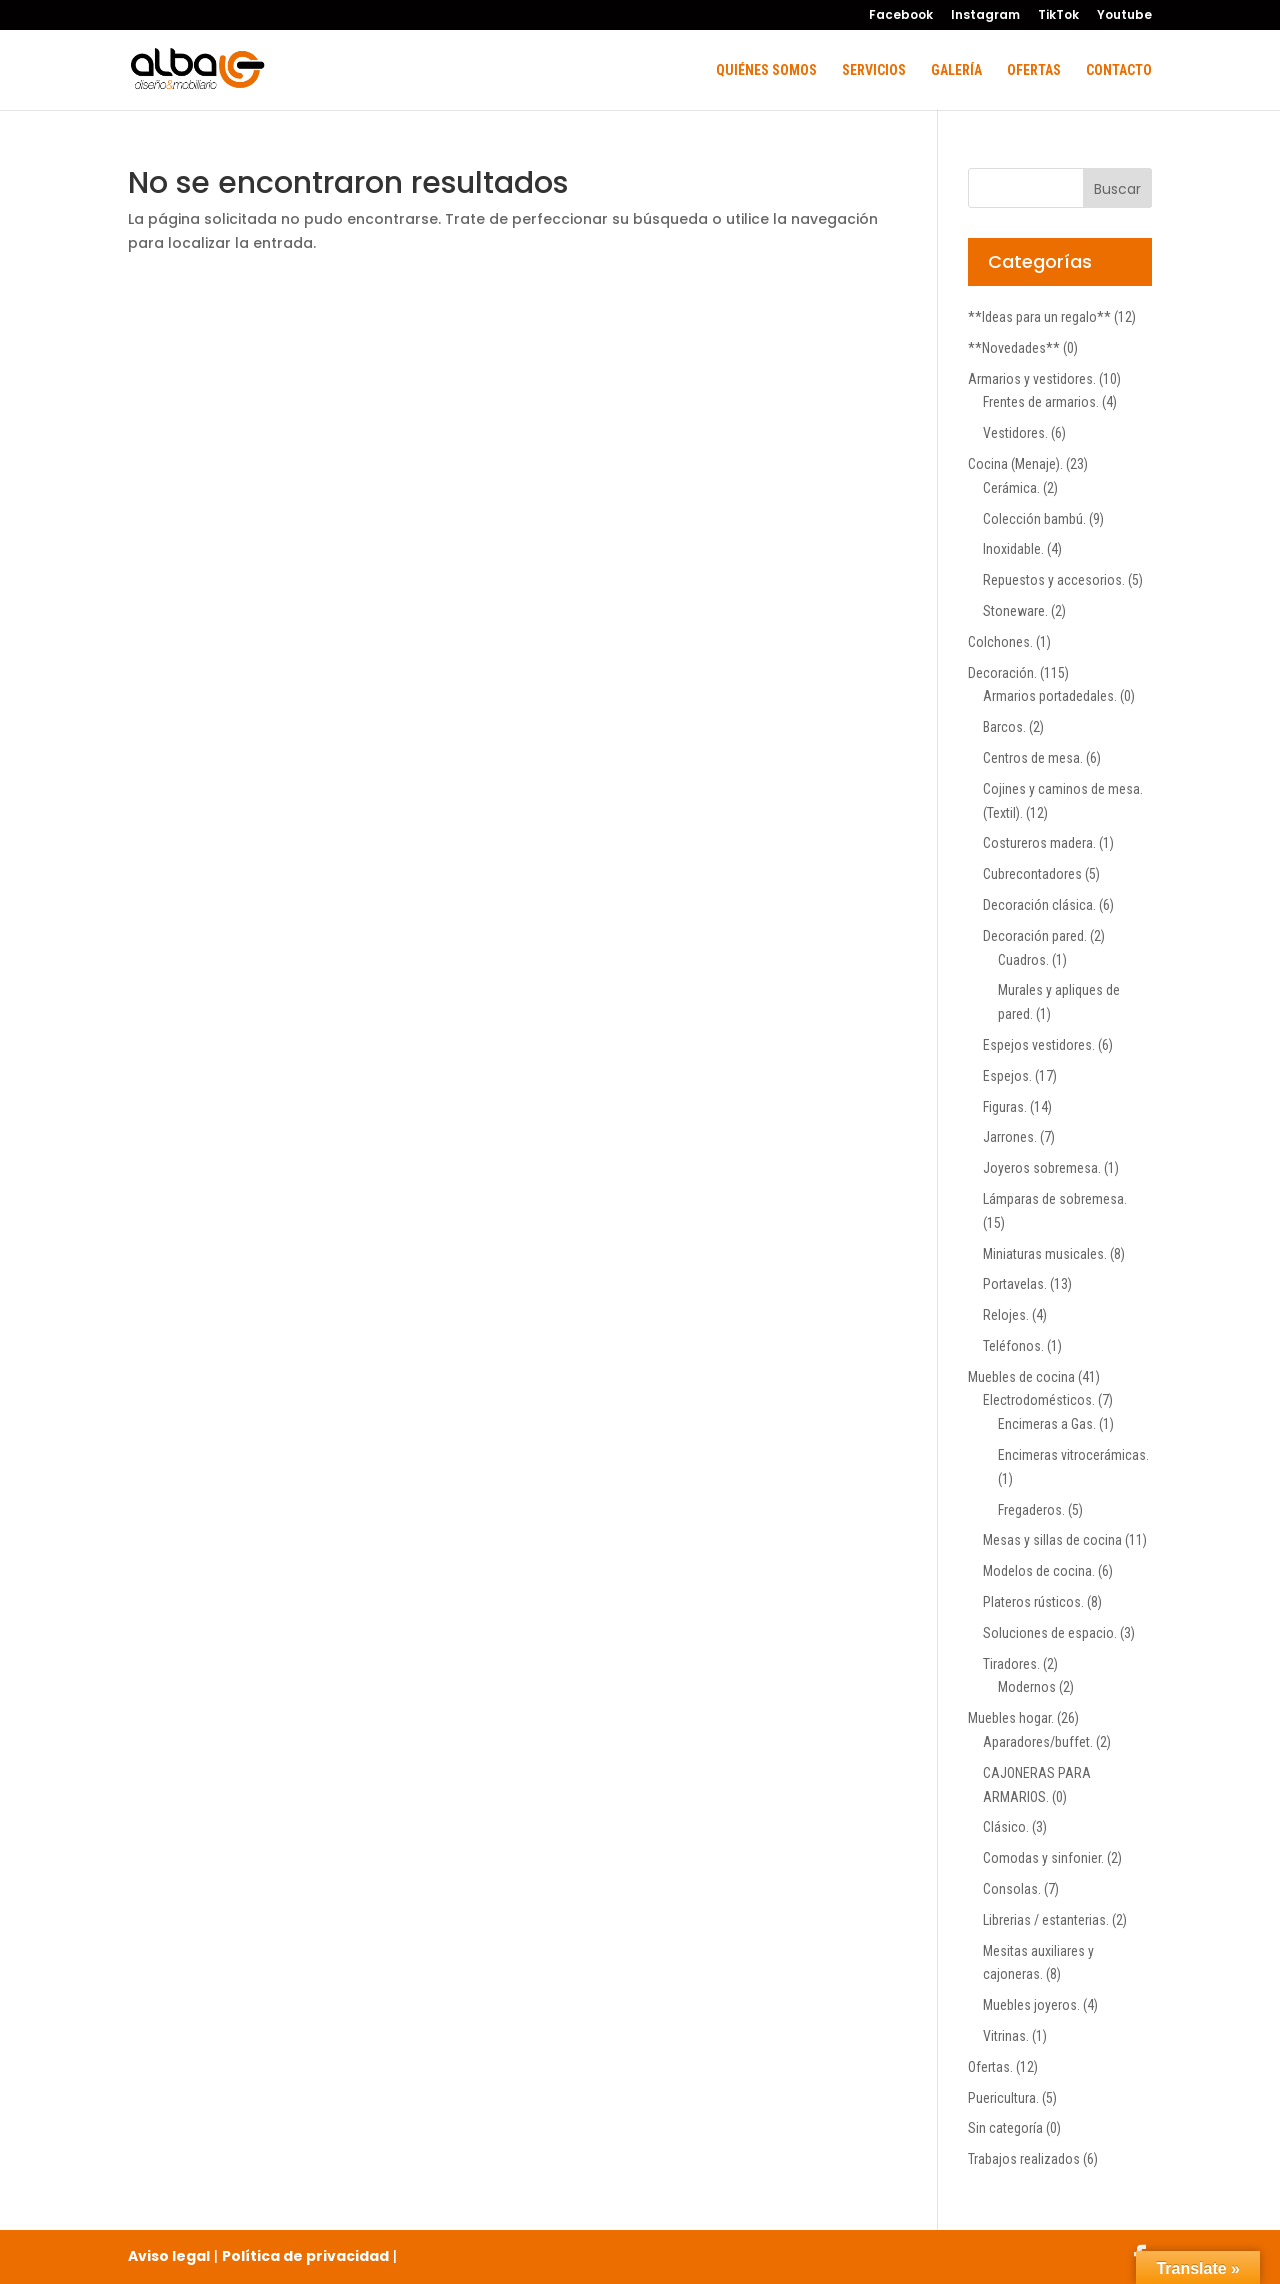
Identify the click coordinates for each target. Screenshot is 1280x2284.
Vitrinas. (1006, 2036)
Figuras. (1005, 1107)
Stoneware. (1015, 611)
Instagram (985, 16)
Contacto (1119, 70)
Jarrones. (1010, 1137)
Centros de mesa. (1033, 758)
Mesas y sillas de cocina (1052, 1540)
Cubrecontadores (1032, 874)
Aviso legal (169, 2256)
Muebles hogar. (1011, 1718)
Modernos (1027, 1687)
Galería (956, 70)
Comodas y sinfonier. (1043, 1858)
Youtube (1124, 16)
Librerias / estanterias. (1046, 1920)
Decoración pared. (1035, 936)
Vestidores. (1015, 433)
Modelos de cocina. (1039, 1571)
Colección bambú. (1034, 519)
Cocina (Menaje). (1015, 464)
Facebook (901, 16)
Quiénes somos (766, 70)
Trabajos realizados (1024, 2159)
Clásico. (1006, 1827)
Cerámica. (1011, 488)
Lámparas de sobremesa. (1055, 1199)
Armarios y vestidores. (1032, 379)
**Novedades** (1014, 348)
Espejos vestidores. (1039, 1045)
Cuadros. (1023, 960)
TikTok (1058, 16)
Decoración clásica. (1039, 905)
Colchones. (1000, 642)
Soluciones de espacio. (1050, 1633)
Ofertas (1034, 70)
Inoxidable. (1013, 549)
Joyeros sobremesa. (1042, 1168)
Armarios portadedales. (1050, 696)
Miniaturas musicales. (1045, 1254)
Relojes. (1006, 1315)
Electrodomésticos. (1039, 1400)
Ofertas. (990, 2067)
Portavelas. (1015, 1284)
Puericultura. (1003, 2098)
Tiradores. (1011, 1664)
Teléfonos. (1013, 1346)
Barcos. (1004, 727)
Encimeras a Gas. (1047, 1424)
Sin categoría (1005, 2128)
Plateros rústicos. (1033, 1602)
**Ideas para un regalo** (1039, 317)
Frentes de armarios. (1041, 402)
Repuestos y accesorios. (1054, 580)
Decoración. (1002, 673)
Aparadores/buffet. (1038, 1742)
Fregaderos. (1031, 1510)
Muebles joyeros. (1031, 2005)
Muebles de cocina (1021, 1377)
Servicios (874, 70)
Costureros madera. (1039, 843)
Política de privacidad (305, 2256)
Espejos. (1007, 1076)
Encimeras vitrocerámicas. (1073, 1455)
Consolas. (1012, 1889)
